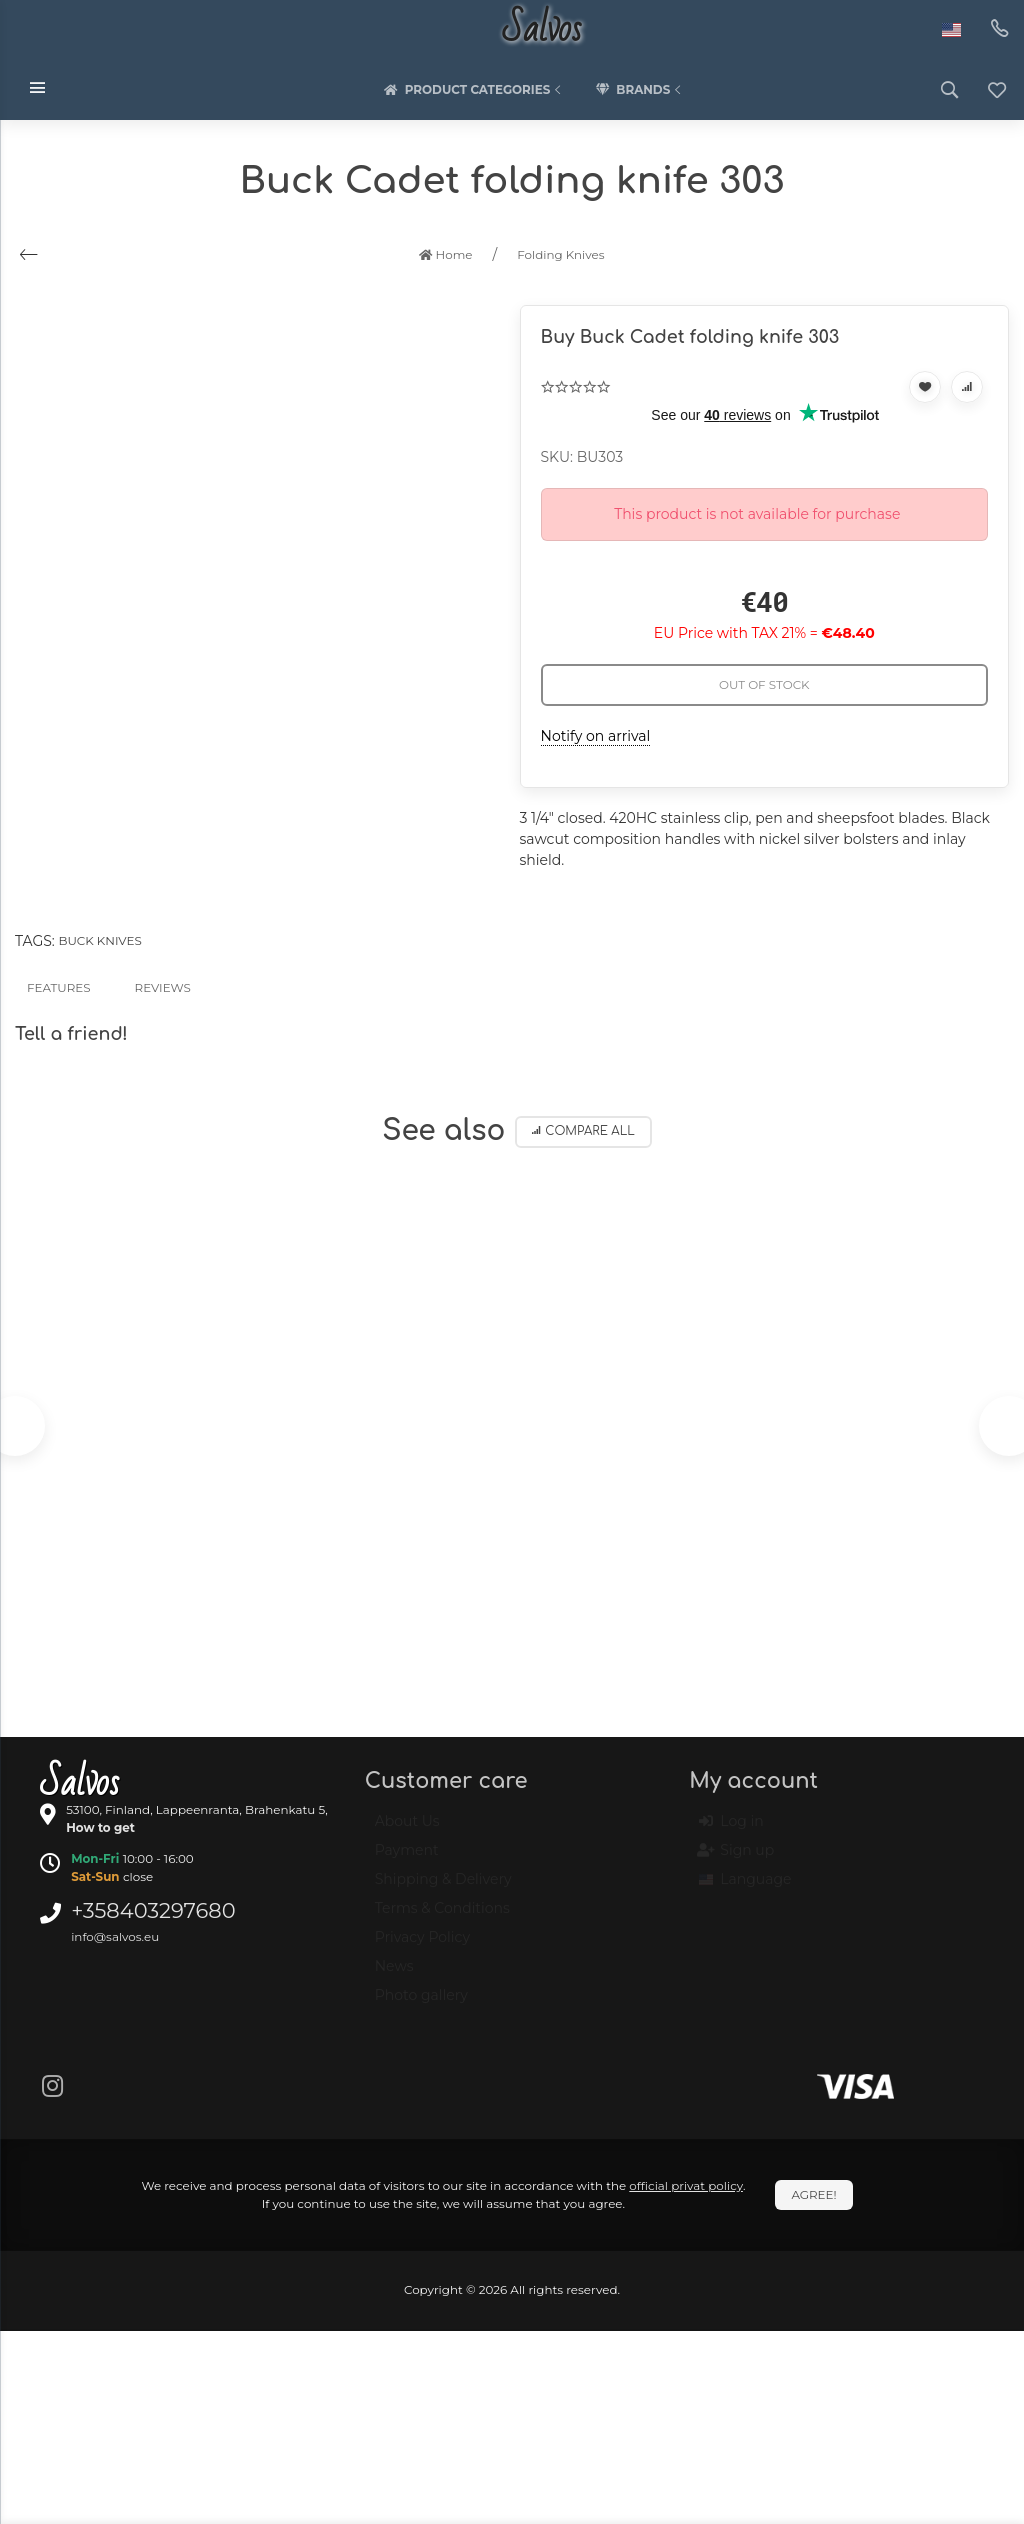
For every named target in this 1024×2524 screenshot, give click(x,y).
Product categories (475, 90)
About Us (407, 1830)
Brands (640, 90)
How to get (100, 1827)
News (394, 1975)
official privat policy (686, 2185)
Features (59, 987)
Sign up (736, 1860)
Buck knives (99, 940)
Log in (731, 1831)
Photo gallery (421, 2004)
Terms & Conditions (442, 1917)
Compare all (583, 1131)
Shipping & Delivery (443, 1888)
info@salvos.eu (115, 1936)
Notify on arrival (596, 736)
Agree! (813, 2194)
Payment (407, 1859)
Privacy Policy (422, 1946)
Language (745, 1889)
